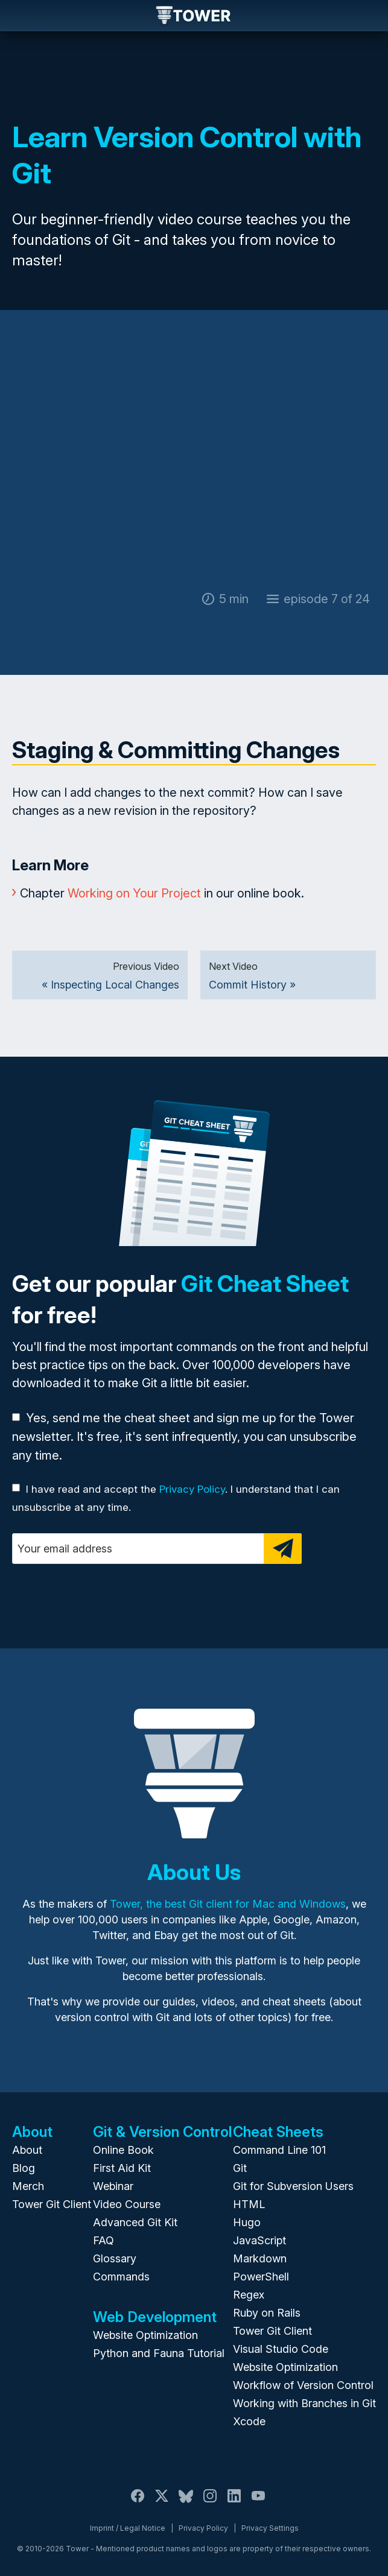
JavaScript (259, 2240)
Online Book (123, 2150)
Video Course (127, 2204)
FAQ (103, 2240)
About (27, 2150)
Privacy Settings (270, 2528)
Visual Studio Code (280, 2349)
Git (240, 2168)
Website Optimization (145, 2335)
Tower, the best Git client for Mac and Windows (228, 1903)
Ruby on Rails (267, 2312)
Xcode (249, 2421)
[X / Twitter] (161, 2502)
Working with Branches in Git (304, 2403)
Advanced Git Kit (135, 2222)
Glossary (114, 2258)
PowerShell (261, 2276)
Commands (121, 2276)
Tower (194, 16)
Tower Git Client (51, 2204)
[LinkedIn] (234, 2502)
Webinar (113, 2186)
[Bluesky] (186, 2502)
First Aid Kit (122, 2168)
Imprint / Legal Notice (127, 2528)
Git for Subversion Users (293, 2186)
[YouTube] (258, 2502)
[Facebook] (137, 2502)
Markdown (260, 2258)
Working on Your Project (134, 893)
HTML (249, 2204)
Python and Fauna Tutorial (158, 2353)
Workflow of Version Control (303, 2385)
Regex (248, 2294)
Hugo (247, 2222)
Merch (28, 2186)
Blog (23, 2168)
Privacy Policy (192, 1489)
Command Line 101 (279, 2150)
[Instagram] (210, 2502)
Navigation (19, 15)
